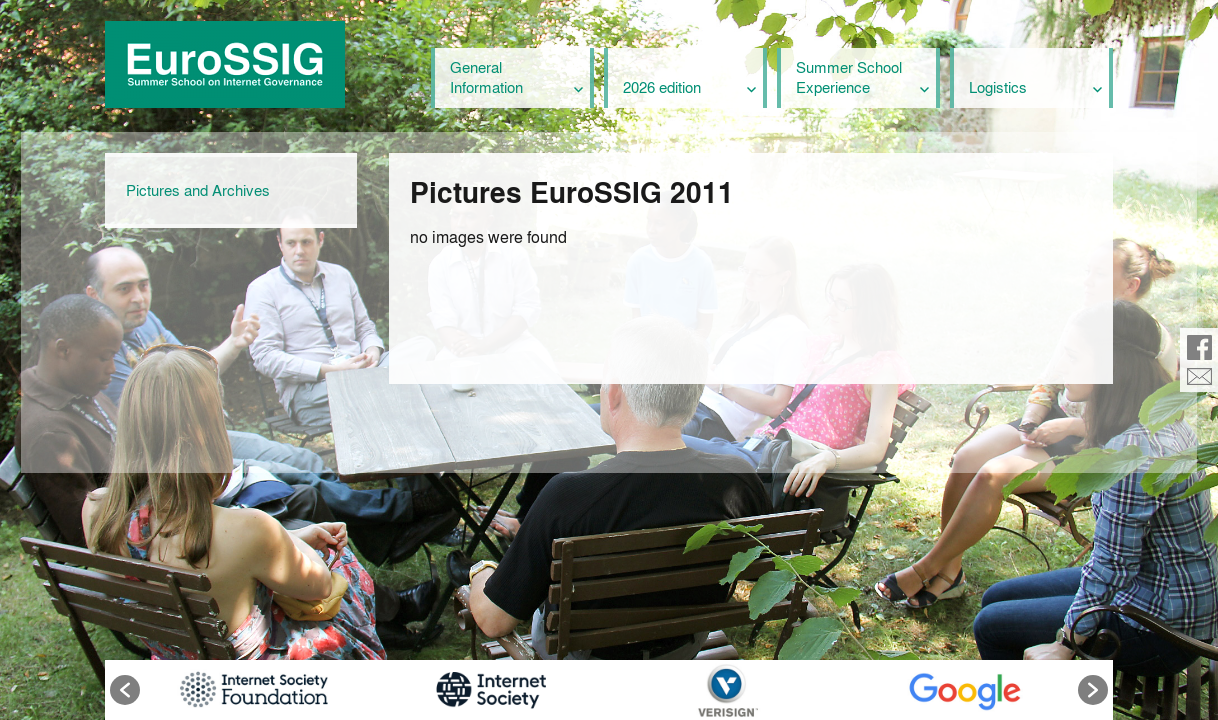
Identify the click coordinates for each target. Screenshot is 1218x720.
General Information (486, 77)
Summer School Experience (849, 77)
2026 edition (662, 87)
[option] (253, 690)
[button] (125, 690)
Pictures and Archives (198, 190)
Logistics (998, 87)
